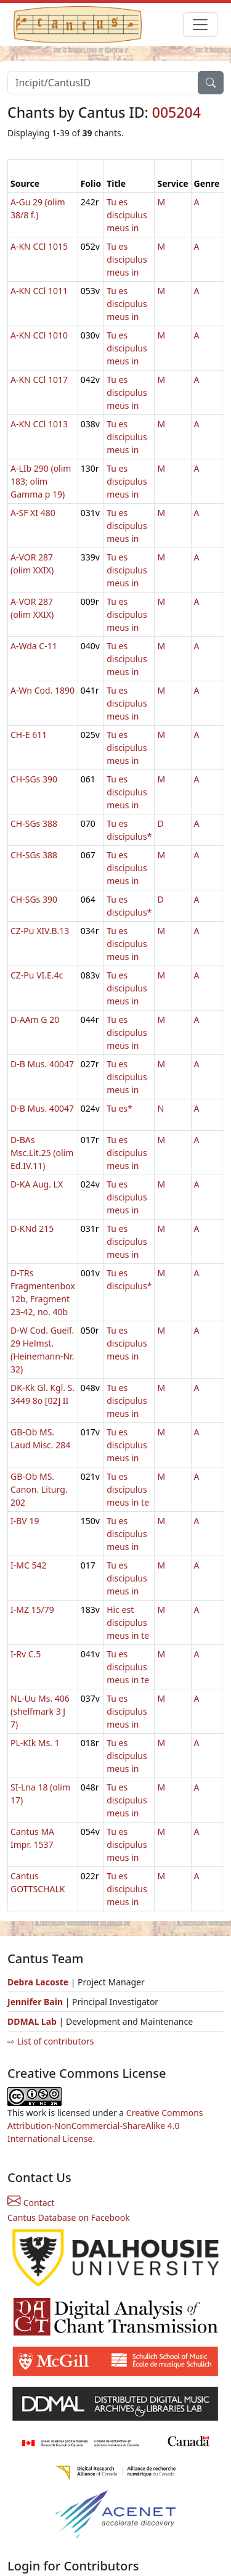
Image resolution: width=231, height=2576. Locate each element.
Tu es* (119, 1108)
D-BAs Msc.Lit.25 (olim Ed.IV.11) (41, 1152)
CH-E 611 (28, 734)
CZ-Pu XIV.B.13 (39, 931)
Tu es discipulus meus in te (128, 1489)
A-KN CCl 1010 (39, 335)
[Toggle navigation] (200, 24)
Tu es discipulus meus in (127, 215)
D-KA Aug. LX (36, 1184)
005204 (176, 112)
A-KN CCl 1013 (39, 424)
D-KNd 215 (32, 1228)
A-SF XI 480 (32, 513)
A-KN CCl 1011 (39, 291)
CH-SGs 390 (33, 779)
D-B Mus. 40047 (42, 1064)
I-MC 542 (28, 1565)
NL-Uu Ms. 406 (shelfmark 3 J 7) (40, 1711)
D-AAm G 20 (34, 1019)
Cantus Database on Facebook (68, 2217)
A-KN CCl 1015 (39, 246)
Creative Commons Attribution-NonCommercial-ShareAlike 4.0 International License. (105, 2125)
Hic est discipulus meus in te (128, 1622)
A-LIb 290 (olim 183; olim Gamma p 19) (40, 481)
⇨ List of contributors (50, 2041)
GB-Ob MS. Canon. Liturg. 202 (39, 1489)
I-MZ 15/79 (32, 1609)
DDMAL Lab (32, 2021)
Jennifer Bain (36, 2002)
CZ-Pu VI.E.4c (36, 975)
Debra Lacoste (37, 1982)
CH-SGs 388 (33, 823)
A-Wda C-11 (33, 646)
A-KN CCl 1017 (39, 379)
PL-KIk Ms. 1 (35, 1743)
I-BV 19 (24, 1521)
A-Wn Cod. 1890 (42, 690)
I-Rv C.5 (25, 1654)
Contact (30, 2203)
